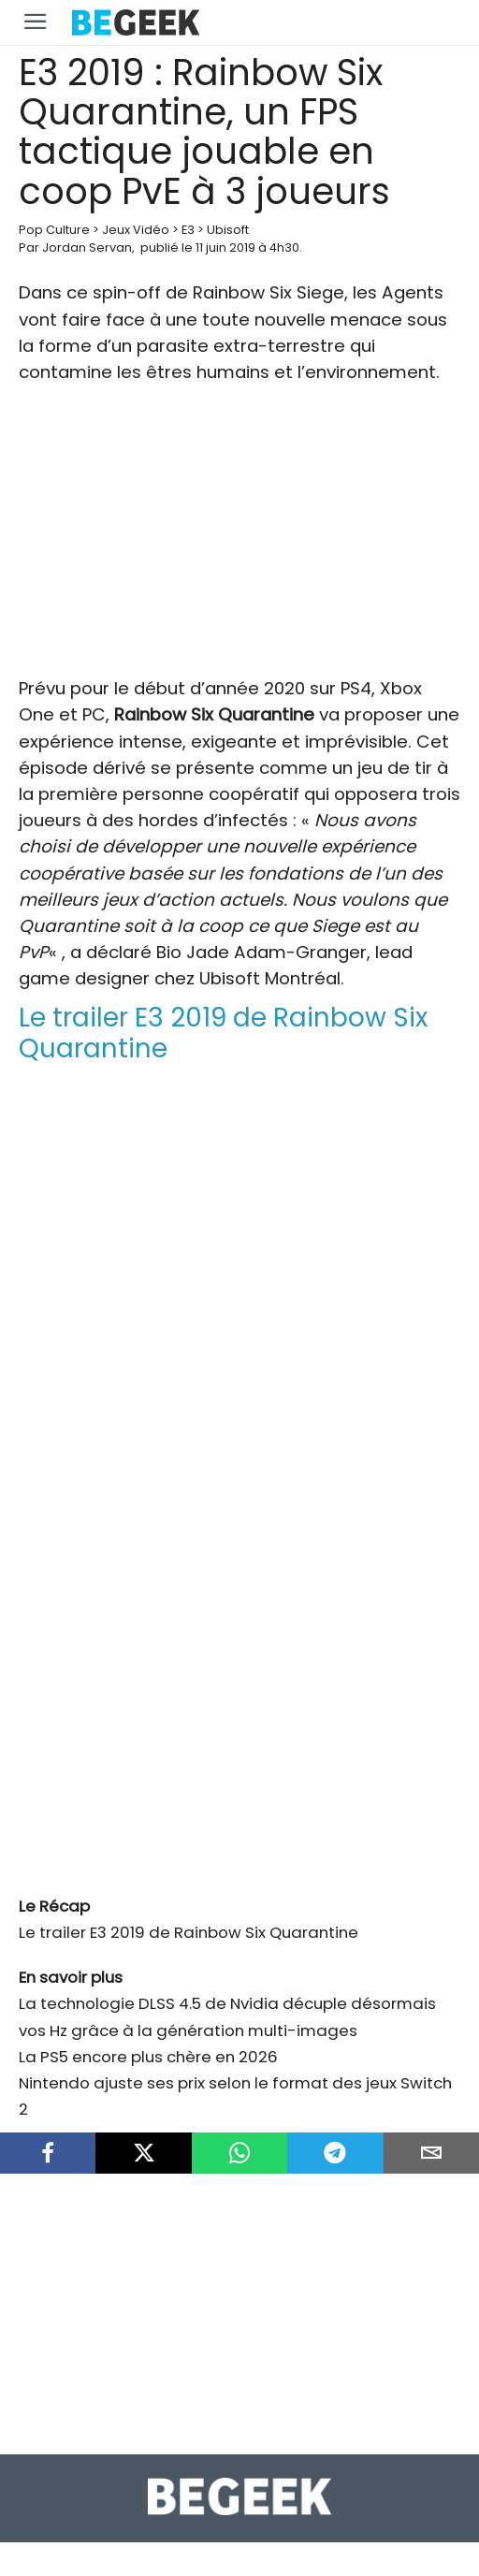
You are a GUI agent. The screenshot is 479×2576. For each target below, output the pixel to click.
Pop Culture (54, 230)
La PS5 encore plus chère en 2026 (148, 2056)
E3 (188, 230)
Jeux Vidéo (135, 230)
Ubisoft (228, 230)
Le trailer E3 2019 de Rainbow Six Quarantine (188, 1932)
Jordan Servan (87, 247)
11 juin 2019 (225, 247)
